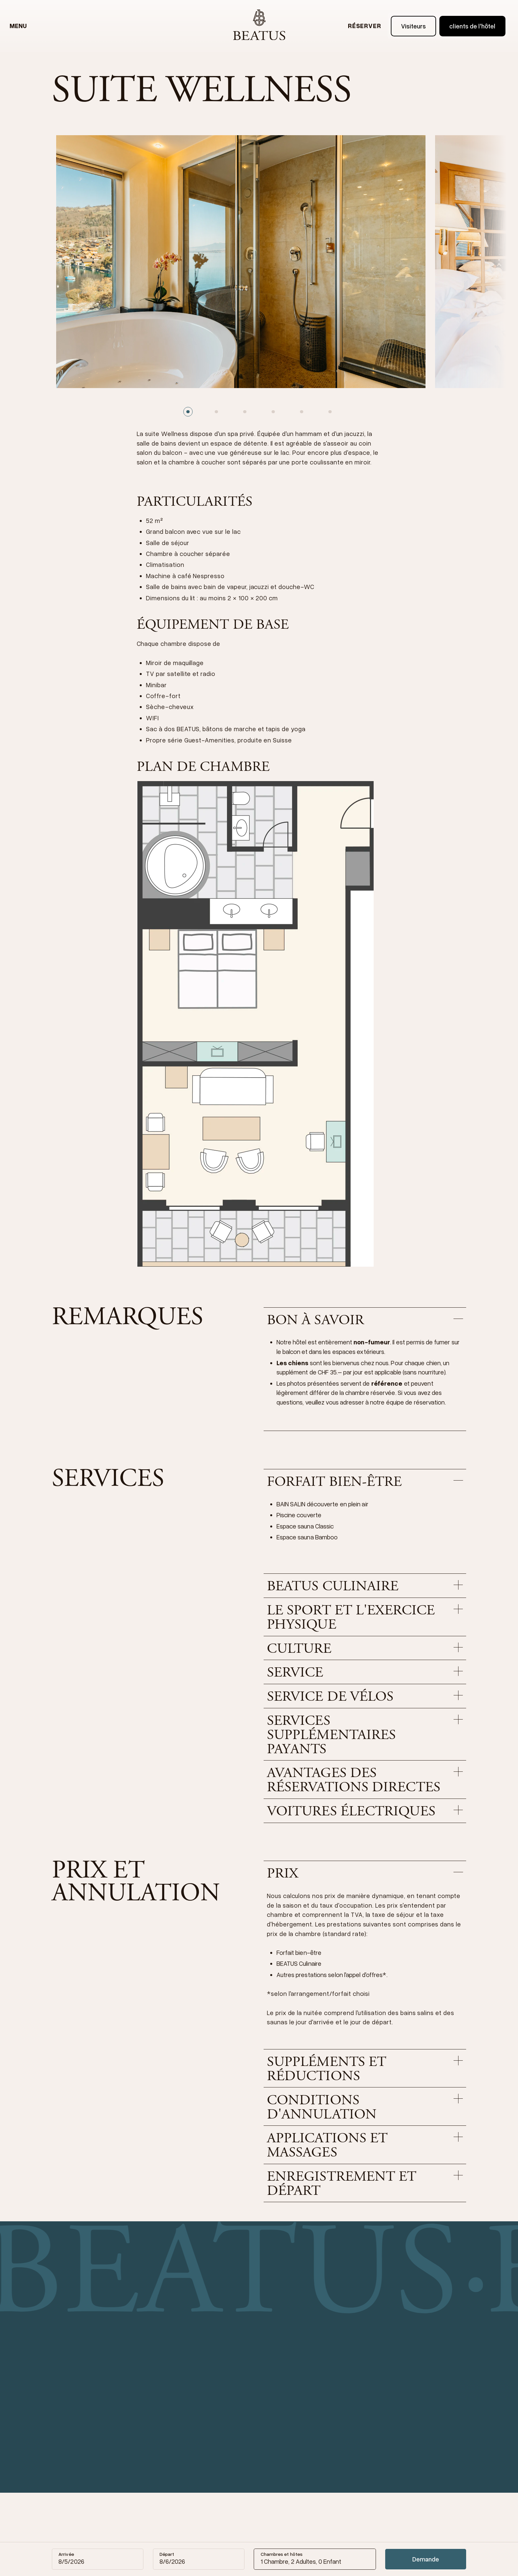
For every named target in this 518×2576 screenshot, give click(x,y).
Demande (425, 2559)
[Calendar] (71, 2559)
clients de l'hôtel (472, 26)
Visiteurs (413, 26)
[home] (259, 26)
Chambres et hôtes (282, 2554)
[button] (365, 1321)
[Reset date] (135, 2559)
